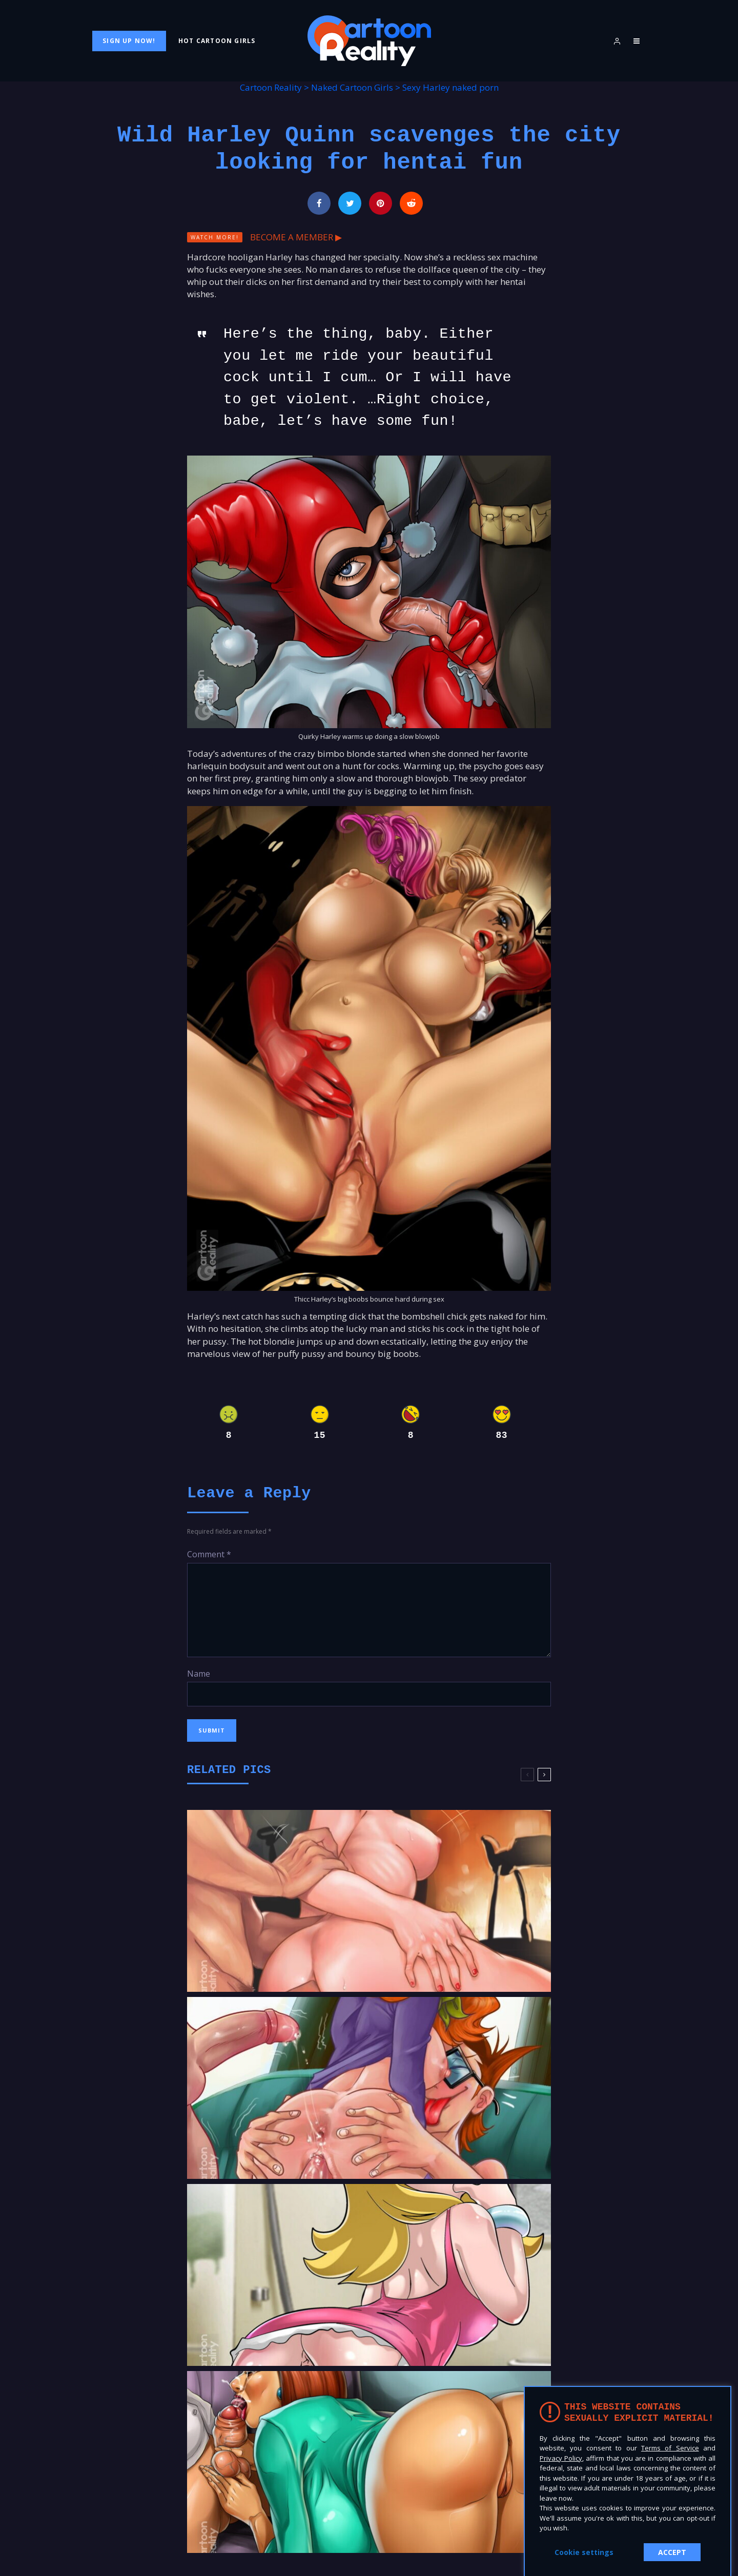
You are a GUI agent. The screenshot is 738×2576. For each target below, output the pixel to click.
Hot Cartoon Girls (216, 40)
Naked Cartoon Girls (352, 87)
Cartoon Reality (271, 87)
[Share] (319, 203)
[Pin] (380, 203)
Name (198, 1673)
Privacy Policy (561, 2458)
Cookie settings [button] (584, 2552)
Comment (209, 1554)
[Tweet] (349, 203)
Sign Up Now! (128, 40)
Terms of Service (670, 2448)
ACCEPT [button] (672, 2552)
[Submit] (411, 203)
